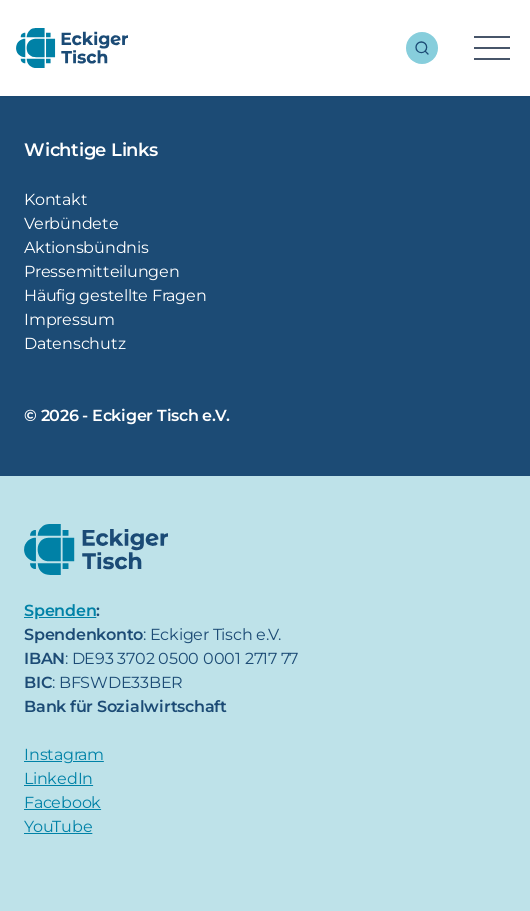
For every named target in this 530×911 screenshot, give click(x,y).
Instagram (64, 754)
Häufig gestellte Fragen (115, 295)
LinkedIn (58, 778)
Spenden (60, 610)
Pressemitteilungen (102, 271)
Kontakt (55, 199)
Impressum (69, 319)
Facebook (62, 802)
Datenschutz (74, 343)
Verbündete (71, 223)
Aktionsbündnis (86, 247)
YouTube (58, 826)
